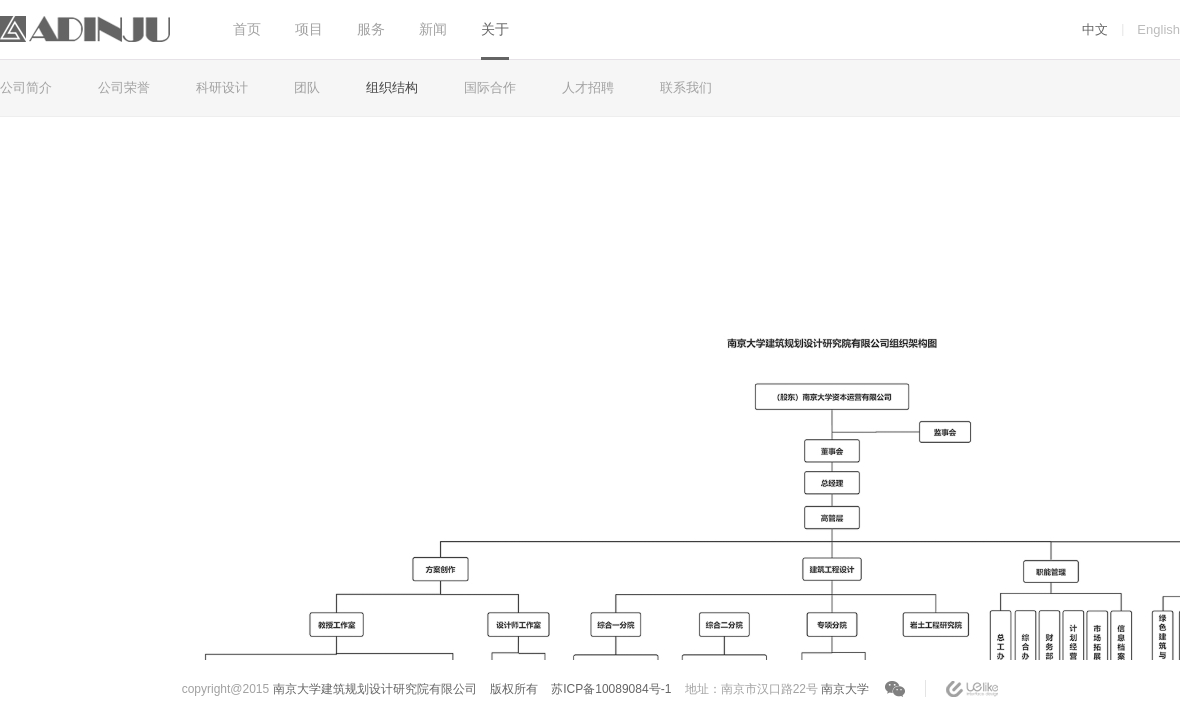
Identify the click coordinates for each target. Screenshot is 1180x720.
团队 (307, 87)
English (1158, 29)
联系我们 (686, 87)
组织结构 (392, 87)
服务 (371, 29)
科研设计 (222, 87)
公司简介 (26, 87)
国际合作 (490, 87)
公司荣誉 (124, 87)
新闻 (433, 29)
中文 (1095, 29)
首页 (247, 29)
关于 (495, 29)
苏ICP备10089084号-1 (611, 689)
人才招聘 (588, 87)
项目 (309, 29)
